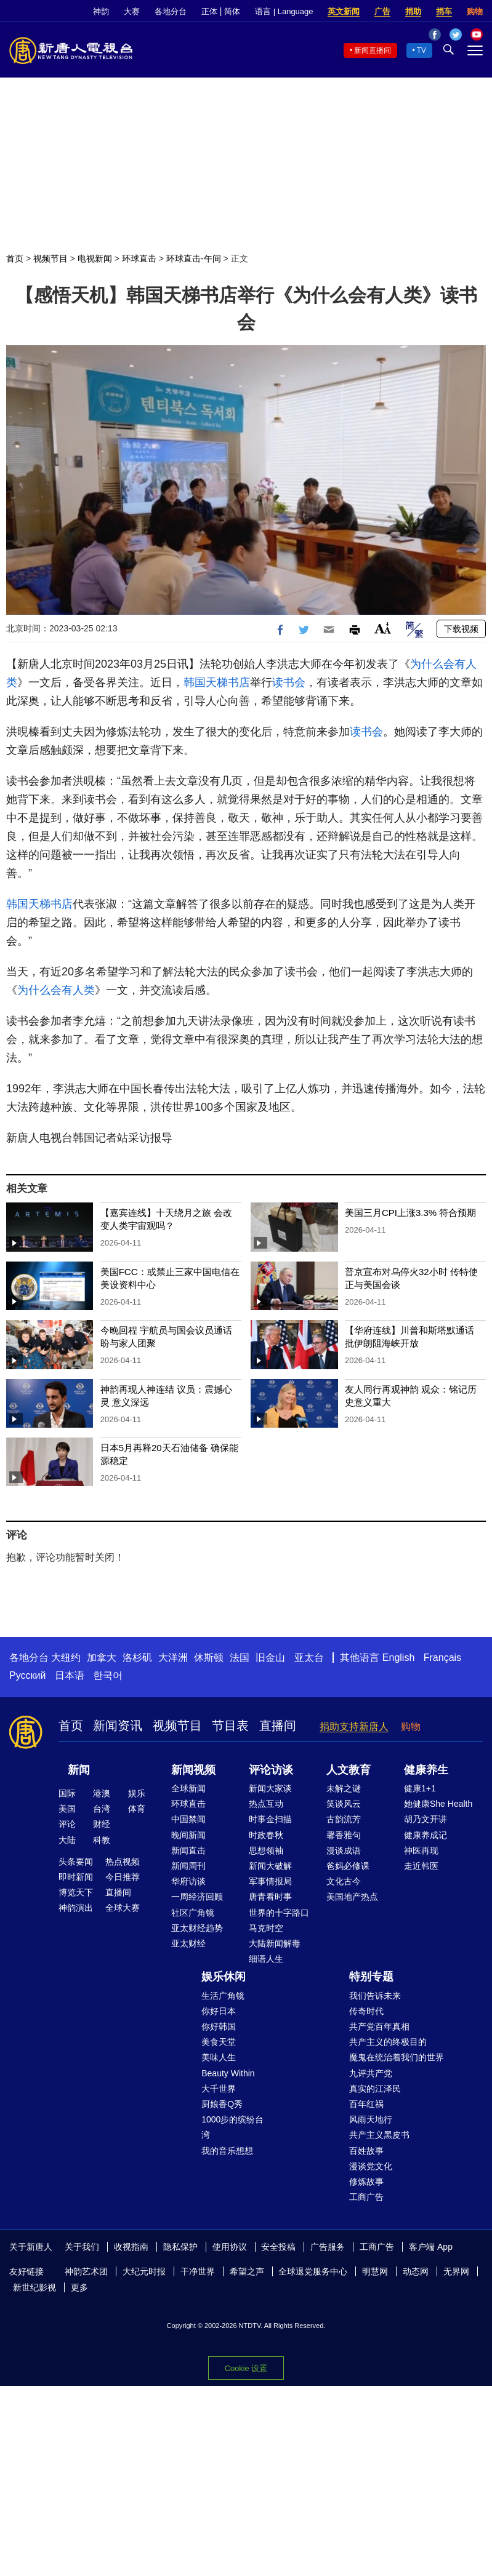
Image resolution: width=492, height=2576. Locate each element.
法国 (239, 1657)
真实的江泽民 (375, 2089)
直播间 (277, 1725)
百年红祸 (366, 2104)
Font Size (383, 628)
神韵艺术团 (86, 2271)
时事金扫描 (270, 1819)
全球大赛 (122, 1908)
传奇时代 (366, 2011)
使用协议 (229, 2247)
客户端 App (431, 2247)
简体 (232, 11)
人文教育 (348, 1770)
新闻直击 (188, 1850)
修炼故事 (366, 2181)
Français (442, 1657)
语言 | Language (284, 11)
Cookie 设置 (246, 2368)
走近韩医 (421, 1866)
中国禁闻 (188, 1819)
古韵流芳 (343, 1819)
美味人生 (218, 2057)
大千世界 (218, 2089)
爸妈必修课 (347, 1866)
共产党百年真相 (379, 2026)
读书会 (288, 682)
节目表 (230, 1725)
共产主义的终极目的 (388, 2042)
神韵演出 (75, 1908)
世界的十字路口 (279, 1913)
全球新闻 (188, 1788)
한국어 (108, 1675)
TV (421, 50)
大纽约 (66, 1657)
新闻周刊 (188, 1866)
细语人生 (266, 1959)
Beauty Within (227, 2073)
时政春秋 (266, 1835)
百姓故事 (366, 2151)
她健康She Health (438, 1804)
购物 (475, 11)
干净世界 (197, 2271)
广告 (382, 11)
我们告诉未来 (375, 1996)
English (398, 1657)
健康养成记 (425, 1835)
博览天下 (75, 1892)
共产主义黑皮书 (379, 2135)
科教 (101, 1840)
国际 (67, 1793)
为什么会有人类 (56, 990)
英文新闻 (344, 11)
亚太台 (309, 1657)
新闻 (79, 1770)
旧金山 (270, 1657)
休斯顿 (209, 1657)
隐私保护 (180, 2247)
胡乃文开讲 (425, 1819)
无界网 (456, 2271)
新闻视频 (193, 1770)
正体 (209, 11)
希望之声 (247, 2271)
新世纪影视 (34, 2287)
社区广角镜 (192, 1913)
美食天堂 (218, 2042)
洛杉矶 (137, 1657)
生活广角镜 (222, 1996)
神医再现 (421, 1850)
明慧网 (375, 2271)
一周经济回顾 (197, 1897)
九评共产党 (370, 2073)
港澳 (101, 1793)
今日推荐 (122, 1877)
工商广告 (366, 2197)
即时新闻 (75, 1877)
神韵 (101, 11)
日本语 (69, 1675)
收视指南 (131, 2247)
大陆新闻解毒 (274, 1943)
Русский (27, 1675)
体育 (136, 1809)
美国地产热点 (352, 1897)
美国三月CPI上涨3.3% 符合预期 (410, 1212)
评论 (67, 1824)
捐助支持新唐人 (354, 1726)
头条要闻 (75, 1861)
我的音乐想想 (227, 2151)
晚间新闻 (188, 1835)
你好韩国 (218, 2026)
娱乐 (136, 1793)
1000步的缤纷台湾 (232, 2127)
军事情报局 (270, 1881)
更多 (79, 2287)
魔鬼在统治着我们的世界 (396, 2057)
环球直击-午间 (193, 258)
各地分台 (171, 11)
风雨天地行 (370, 2119)
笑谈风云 (343, 1804)
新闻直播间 (372, 50)
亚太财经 (188, 1943)
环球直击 (139, 258)
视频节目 (50, 258)
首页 (14, 258)
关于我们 (82, 2247)
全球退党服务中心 (312, 2271)
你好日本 (218, 2011)
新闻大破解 (270, 1866)
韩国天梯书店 (216, 682)
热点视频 (122, 1861)
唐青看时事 (270, 1897)
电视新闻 (95, 258)
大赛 (132, 11)
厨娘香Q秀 (222, 2104)
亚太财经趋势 (197, 1928)
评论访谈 (271, 1770)
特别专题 (371, 1976)
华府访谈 (188, 1881)
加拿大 (101, 1657)
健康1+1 (420, 1788)
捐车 (444, 11)
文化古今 (343, 1881)
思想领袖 (266, 1850)
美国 (67, 1809)
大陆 (67, 1840)
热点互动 (266, 1804)
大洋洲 (173, 1657)
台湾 (101, 1809)
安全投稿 (278, 2247)
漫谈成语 (343, 1850)
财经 (101, 1824)
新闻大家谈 (270, 1788)
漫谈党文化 (370, 2166)
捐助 (413, 11)
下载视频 (461, 629)
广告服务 (327, 2247)
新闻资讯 (117, 1725)
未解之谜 (343, 1788)
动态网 (416, 2271)
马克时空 (266, 1928)
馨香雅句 (343, 1835)
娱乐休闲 (223, 1976)
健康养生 (426, 1770)
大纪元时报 (144, 2271)
